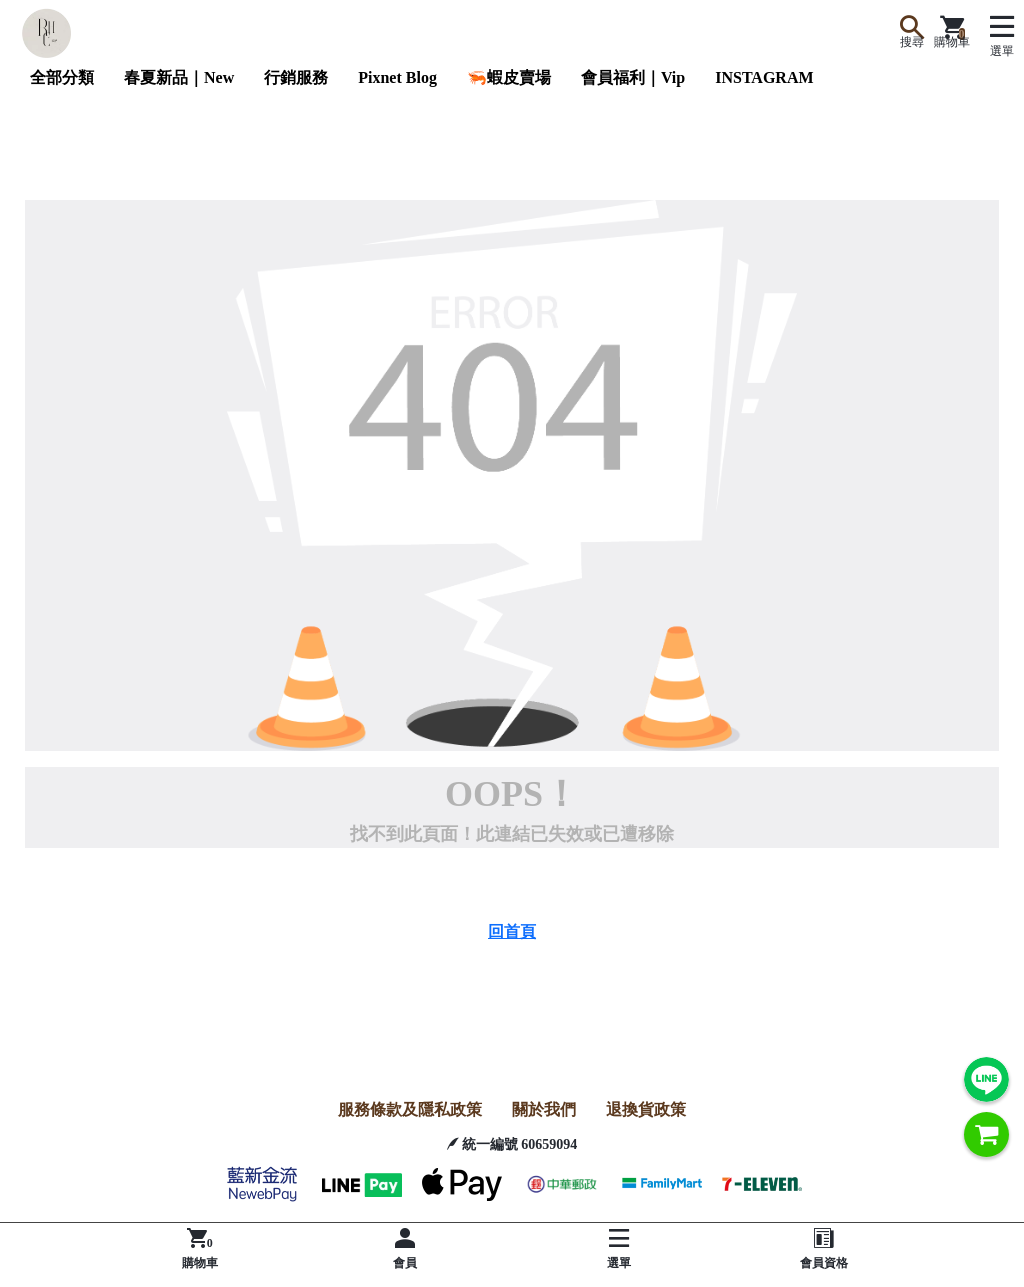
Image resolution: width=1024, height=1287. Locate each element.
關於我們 (544, 1109)
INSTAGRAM (764, 77)
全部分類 (62, 77)
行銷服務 (296, 77)
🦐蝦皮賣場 (509, 77)
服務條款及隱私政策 (410, 1109)
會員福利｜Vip (633, 77)
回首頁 (512, 931)
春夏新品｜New (179, 77)
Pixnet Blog (397, 77)
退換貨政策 (646, 1109)
